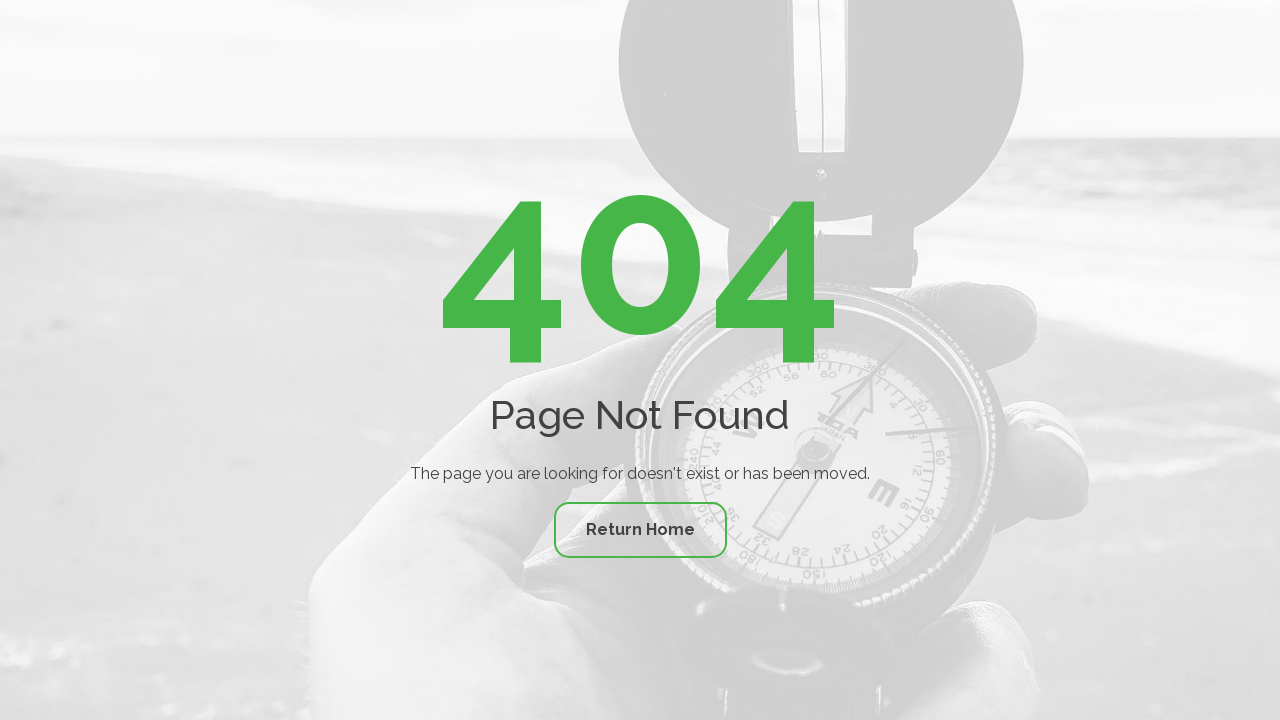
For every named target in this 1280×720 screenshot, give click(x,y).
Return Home (640, 529)
